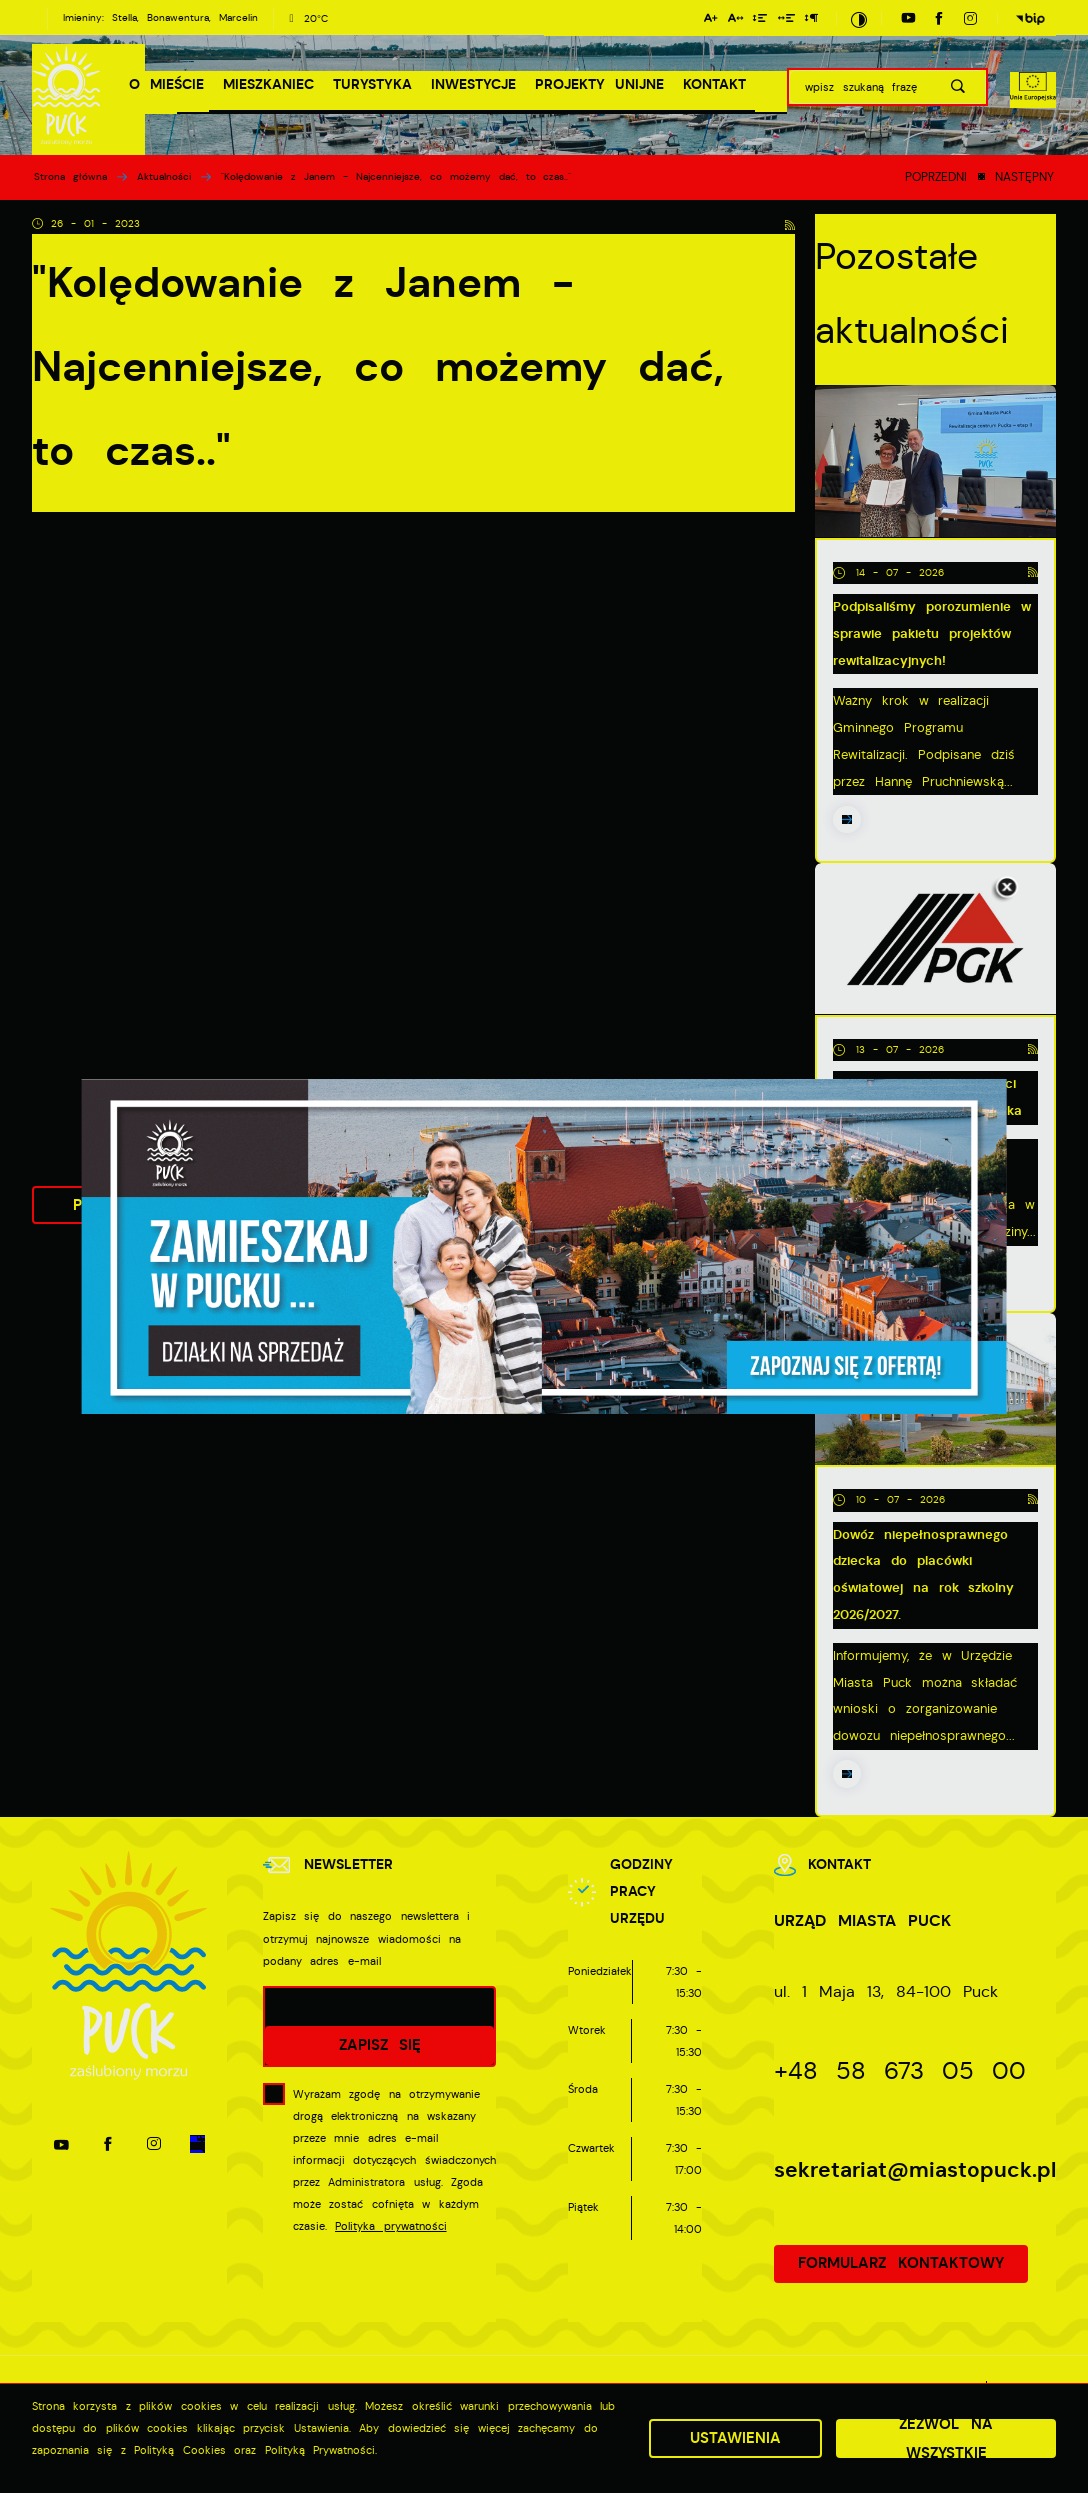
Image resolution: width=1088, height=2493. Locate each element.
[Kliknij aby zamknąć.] (1007, 889)
